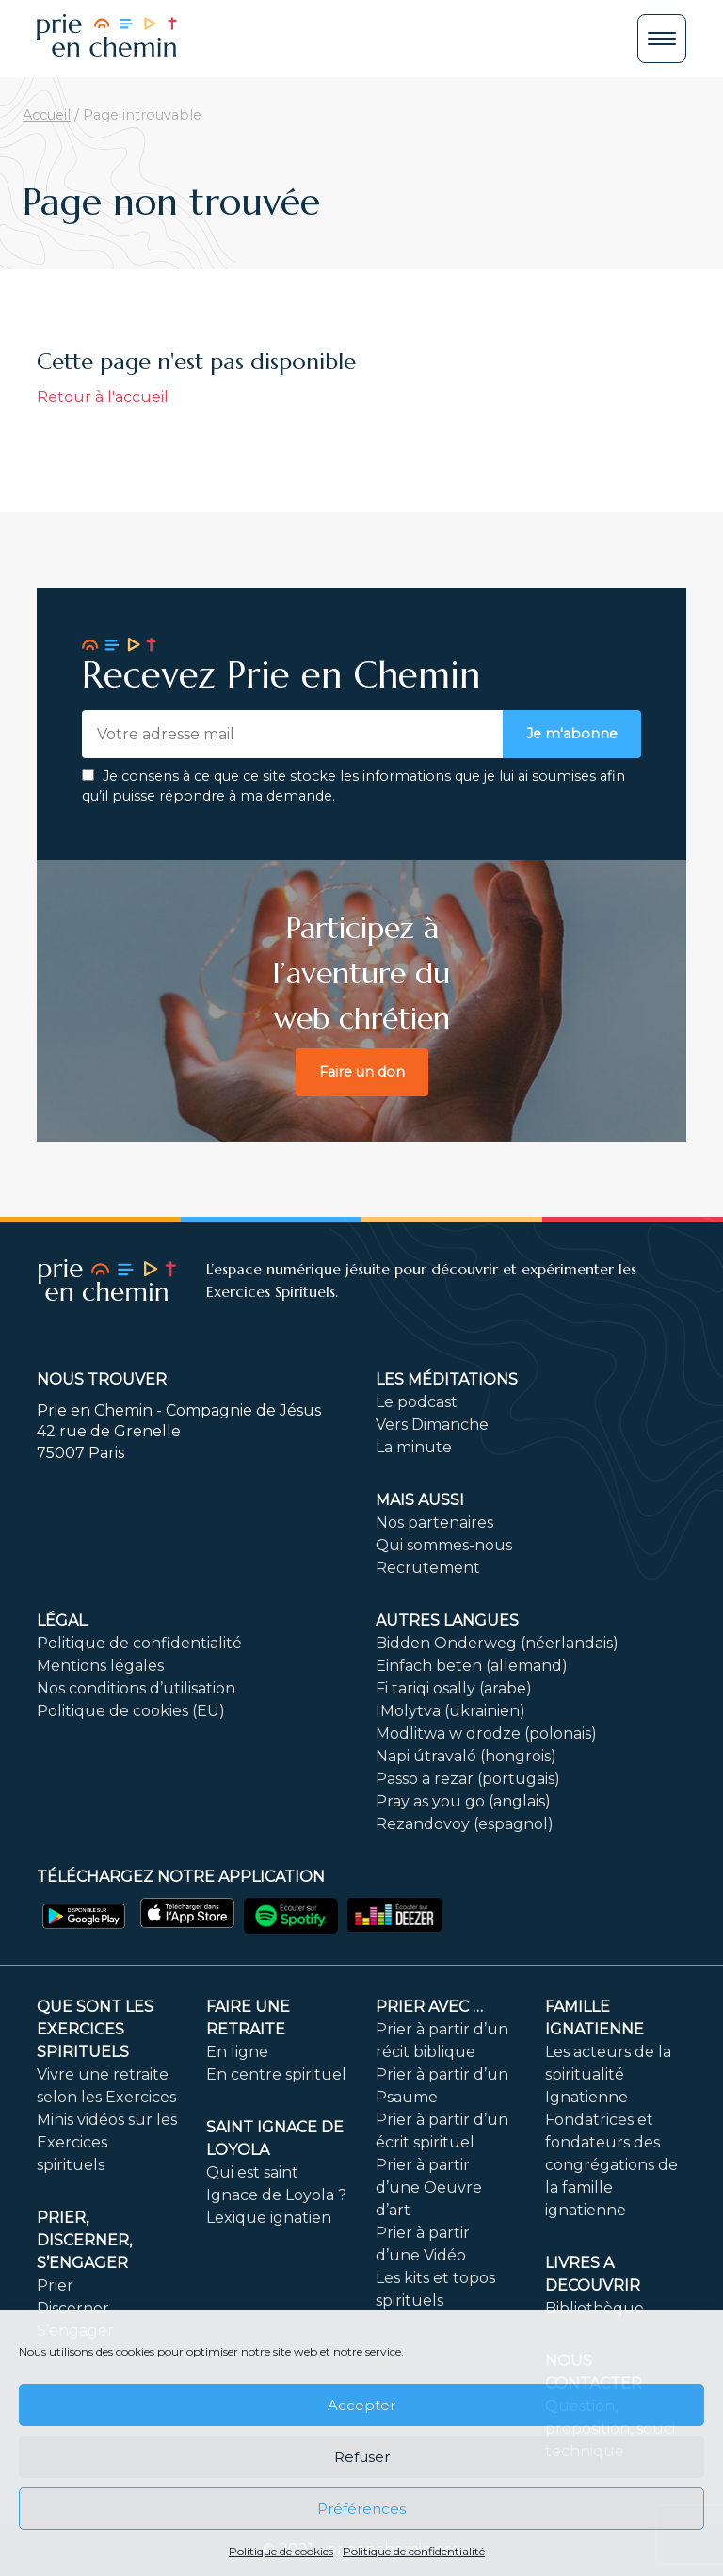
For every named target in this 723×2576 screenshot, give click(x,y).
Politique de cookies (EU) (131, 1711)
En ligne (237, 2052)
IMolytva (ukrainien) (450, 1711)
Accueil (47, 114)
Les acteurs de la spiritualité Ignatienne (608, 2074)
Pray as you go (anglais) (463, 1801)
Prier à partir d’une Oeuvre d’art (429, 2187)
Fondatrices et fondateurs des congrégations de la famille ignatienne (611, 2165)
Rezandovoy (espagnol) (465, 1824)
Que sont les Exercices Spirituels (95, 2029)
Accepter (361, 2405)
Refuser (362, 2457)
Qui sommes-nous (444, 1545)
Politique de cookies (281, 2551)
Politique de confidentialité (414, 2551)
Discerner (73, 2308)
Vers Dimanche (432, 1425)
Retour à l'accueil (103, 397)
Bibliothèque (594, 2308)
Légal (62, 1620)
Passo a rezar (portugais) (468, 1779)
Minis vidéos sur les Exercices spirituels (107, 2142)
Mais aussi (420, 1500)
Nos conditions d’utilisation (136, 1688)
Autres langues (447, 1620)
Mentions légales (100, 1666)
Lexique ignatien (268, 2218)
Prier (55, 2285)
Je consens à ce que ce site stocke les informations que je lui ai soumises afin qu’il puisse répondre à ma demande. (353, 785)
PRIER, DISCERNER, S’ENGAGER (84, 2240)
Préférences (361, 2509)
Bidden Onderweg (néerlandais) (497, 1643)
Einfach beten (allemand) (472, 1666)
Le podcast (417, 1402)
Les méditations (447, 1379)
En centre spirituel (276, 2074)
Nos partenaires (434, 1522)
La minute (414, 1447)
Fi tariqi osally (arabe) (454, 1688)
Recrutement (428, 1568)
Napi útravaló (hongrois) (466, 1756)
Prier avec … (429, 2007)
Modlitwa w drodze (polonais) (486, 1733)
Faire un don (362, 1071)
